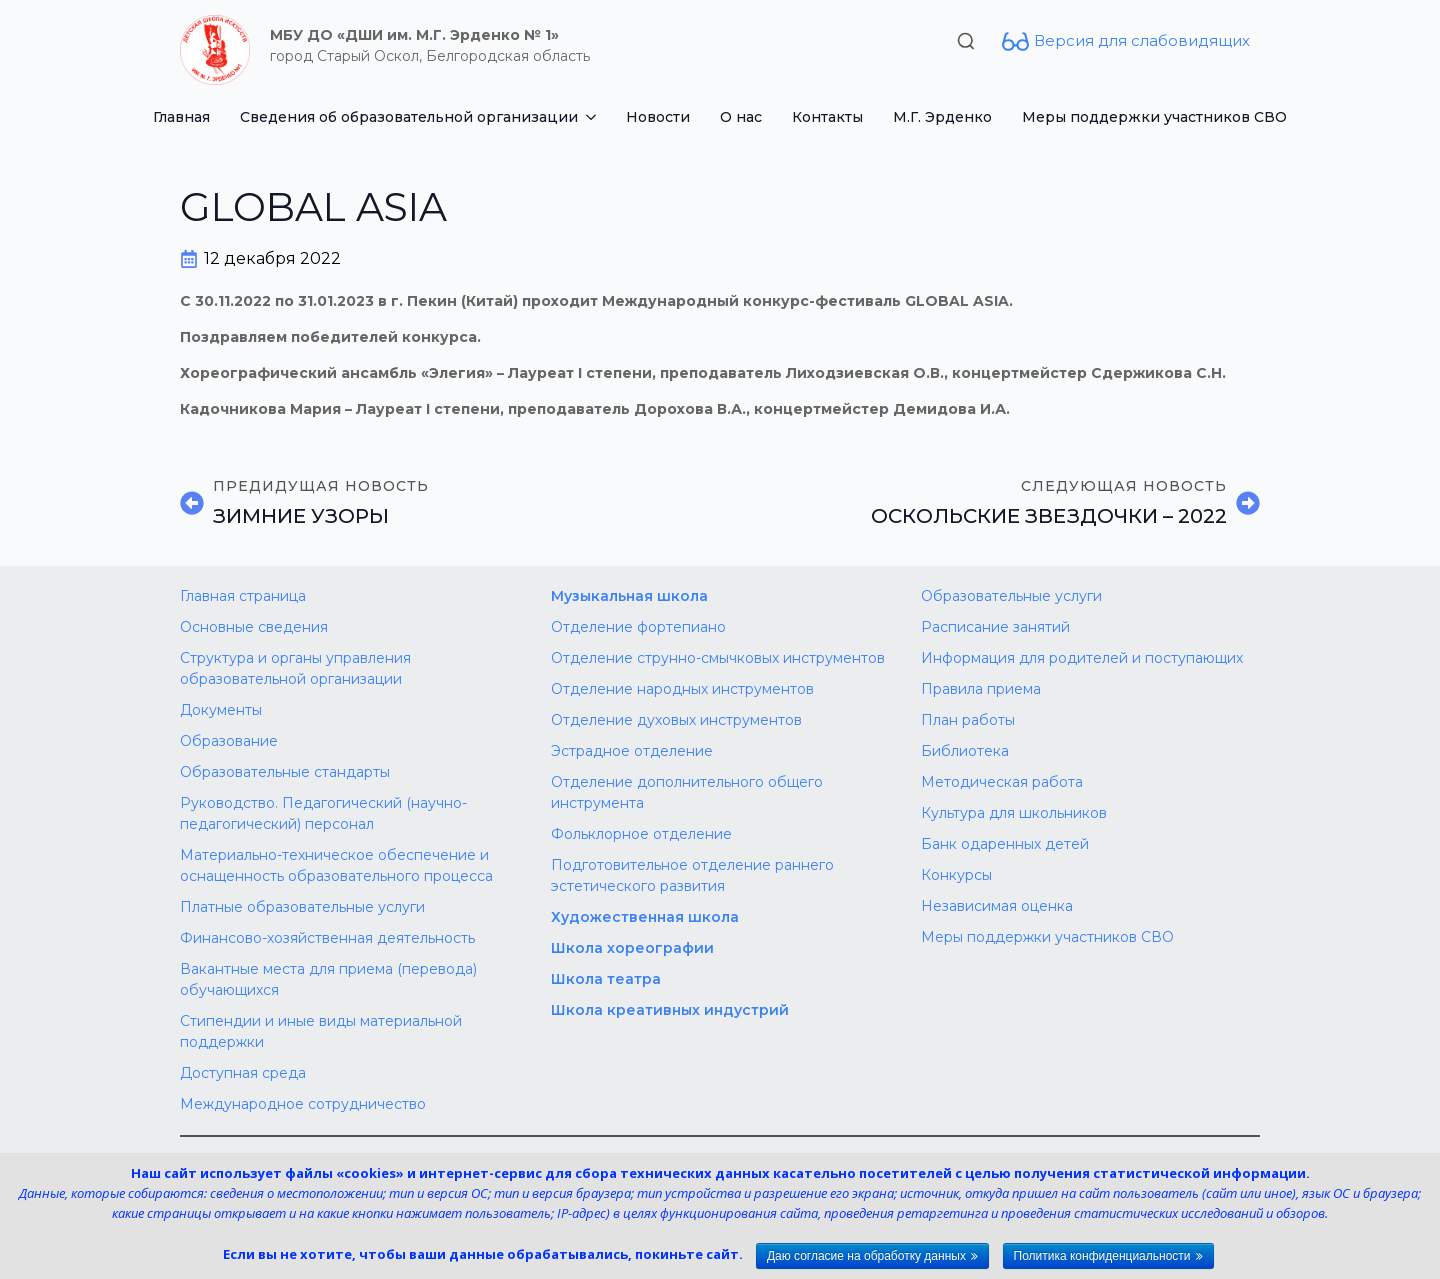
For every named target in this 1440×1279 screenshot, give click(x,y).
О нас (741, 117)
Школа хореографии (632, 948)
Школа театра (606, 979)
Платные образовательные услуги (302, 907)
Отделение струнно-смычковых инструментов (718, 658)
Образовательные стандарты (285, 772)
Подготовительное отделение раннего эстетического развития (692, 875)
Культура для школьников (1014, 813)
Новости (658, 117)
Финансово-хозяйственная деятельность (327, 938)
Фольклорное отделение (641, 834)
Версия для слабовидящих (1142, 40)
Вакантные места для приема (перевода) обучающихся (328, 979)
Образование (229, 741)
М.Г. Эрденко (942, 117)
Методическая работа (1002, 782)
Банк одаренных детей (1005, 844)
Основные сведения (254, 627)
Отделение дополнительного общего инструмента (687, 792)
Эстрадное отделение (632, 751)
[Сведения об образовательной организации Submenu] (594, 117)
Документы (221, 710)
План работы (968, 720)
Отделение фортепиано (638, 627)
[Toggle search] (966, 41)
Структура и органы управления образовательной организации (295, 668)
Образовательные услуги (1011, 596)
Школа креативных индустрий (670, 1010)
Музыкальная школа (629, 596)
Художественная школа (645, 917)
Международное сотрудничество (303, 1104)
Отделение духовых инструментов (676, 720)
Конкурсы (956, 875)
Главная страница (243, 596)
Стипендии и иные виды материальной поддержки (321, 1031)
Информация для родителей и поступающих (1082, 658)
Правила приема (981, 689)
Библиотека (965, 751)
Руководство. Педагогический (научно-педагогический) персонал (323, 813)
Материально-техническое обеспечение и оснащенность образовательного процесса (336, 865)
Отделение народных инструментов (682, 689)
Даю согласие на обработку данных (866, 1256)
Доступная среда (243, 1073)
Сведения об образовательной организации (409, 117)
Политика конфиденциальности (1102, 1256)
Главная (181, 117)
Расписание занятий (995, 627)
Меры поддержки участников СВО (1154, 117)
